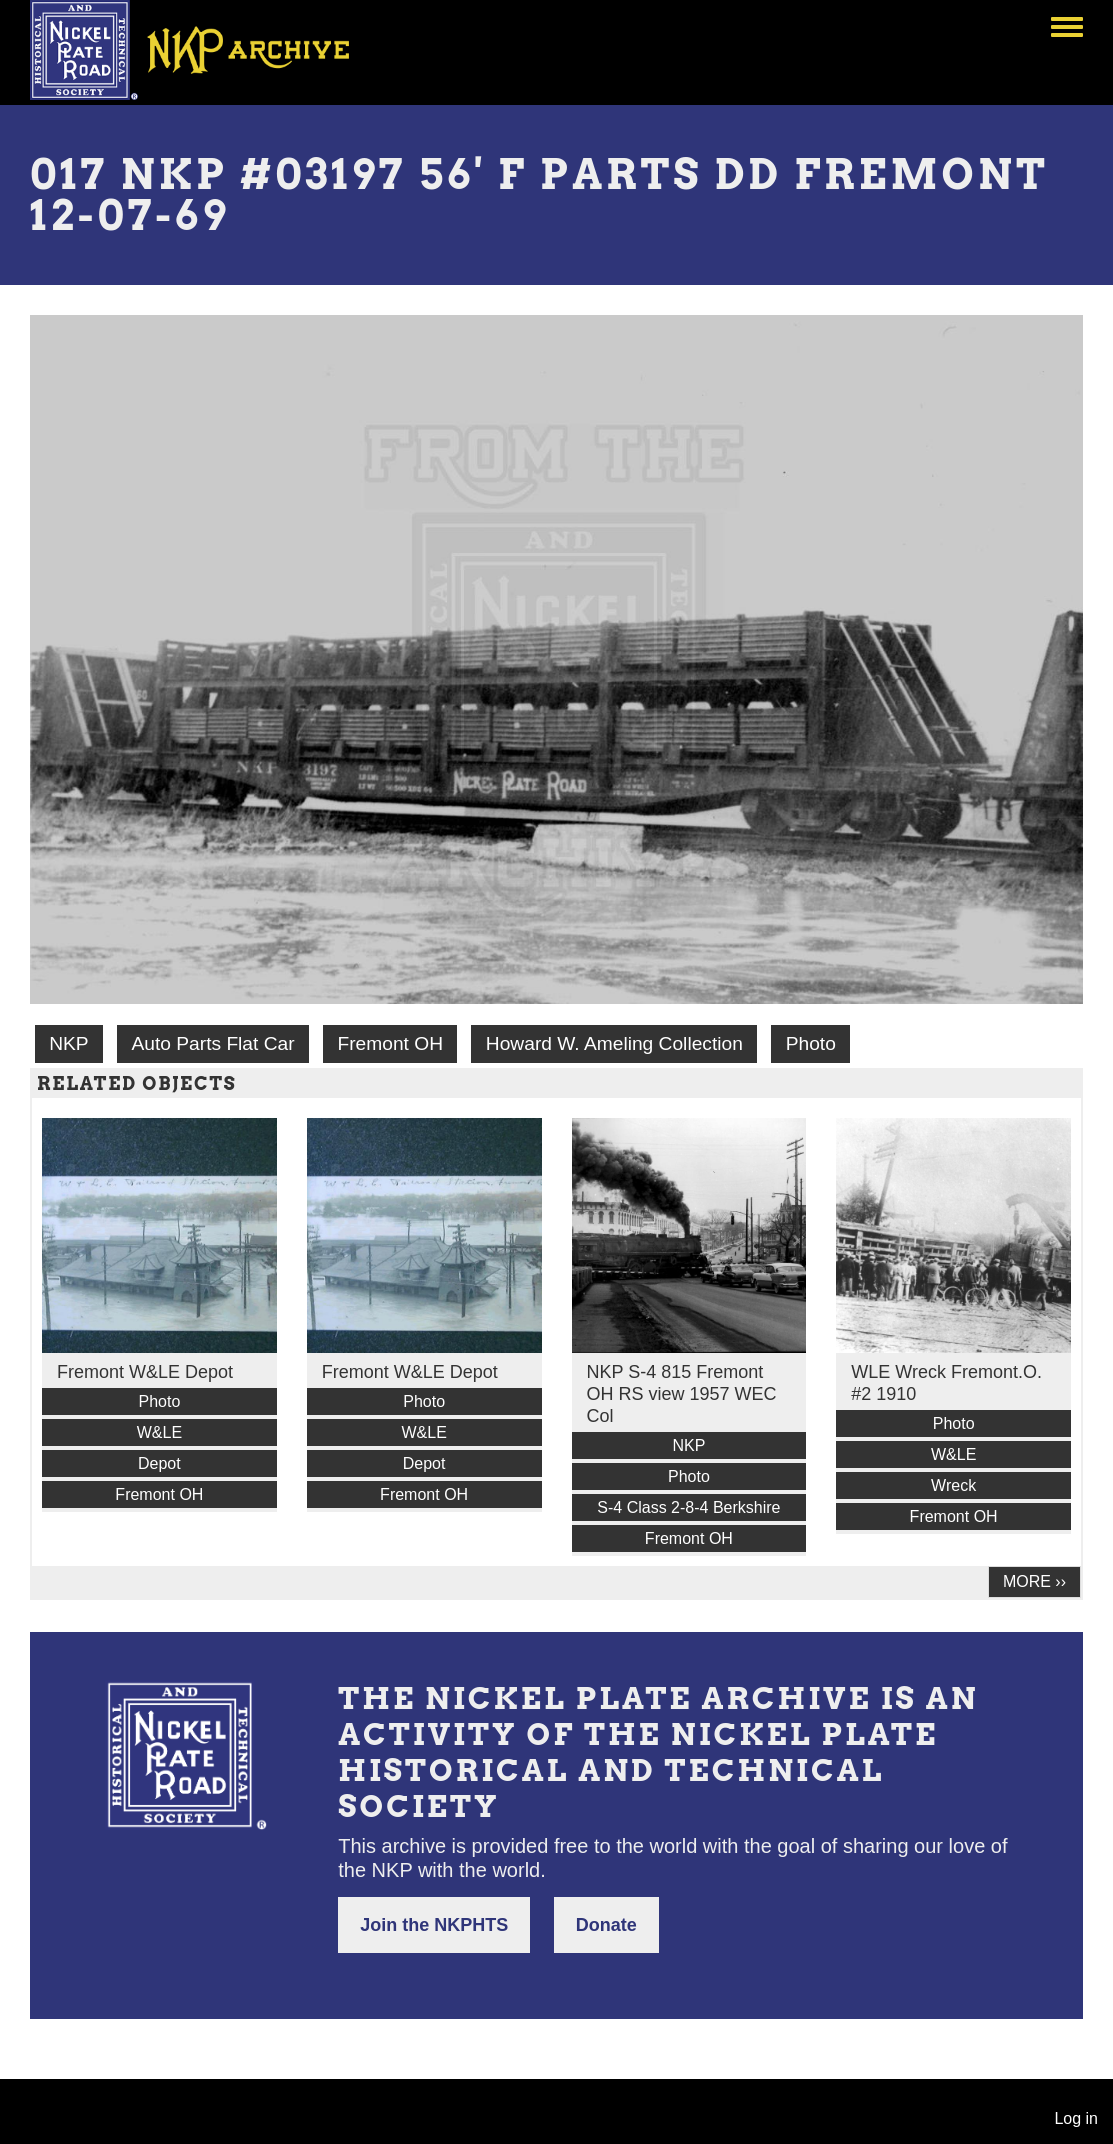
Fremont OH (390, 1043)
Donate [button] (606, 1925)
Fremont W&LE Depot (145, 1372)
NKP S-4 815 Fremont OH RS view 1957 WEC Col (682, 1394)
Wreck (953, 1485)
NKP (68, 1043)
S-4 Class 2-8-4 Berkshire (688, 1507)
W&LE (159, 1432)
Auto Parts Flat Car (212, 1043)
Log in (1076, 2118)
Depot (159, 1463)
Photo (811, 1043)
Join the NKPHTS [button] (434, 1925)
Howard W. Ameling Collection (614, 1043)
